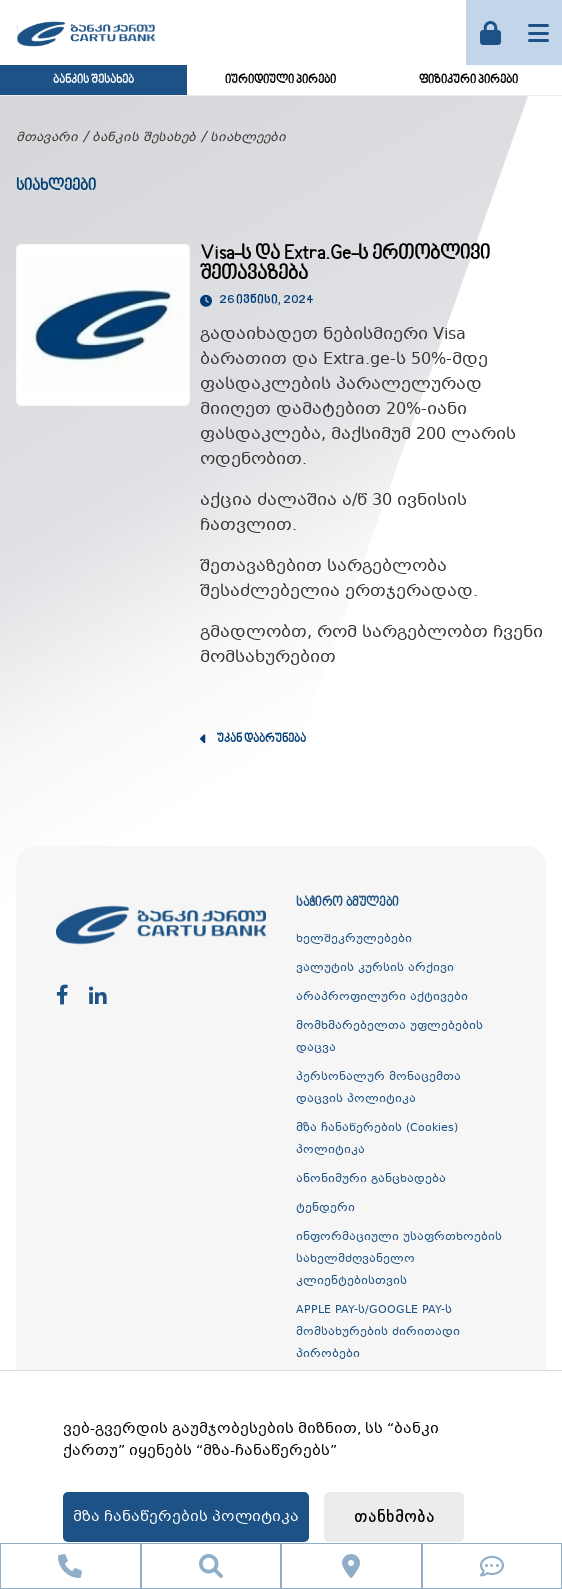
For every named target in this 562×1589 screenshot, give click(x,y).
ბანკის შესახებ (93, 80)
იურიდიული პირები (280, 80)
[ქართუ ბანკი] (86, 49)
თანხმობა (394, 1517)
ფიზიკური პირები (468, 80)
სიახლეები (248, 138)
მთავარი (47, 138)
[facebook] (62, 996)
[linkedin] (98, 996)
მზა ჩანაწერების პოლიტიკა (186, 1517)
